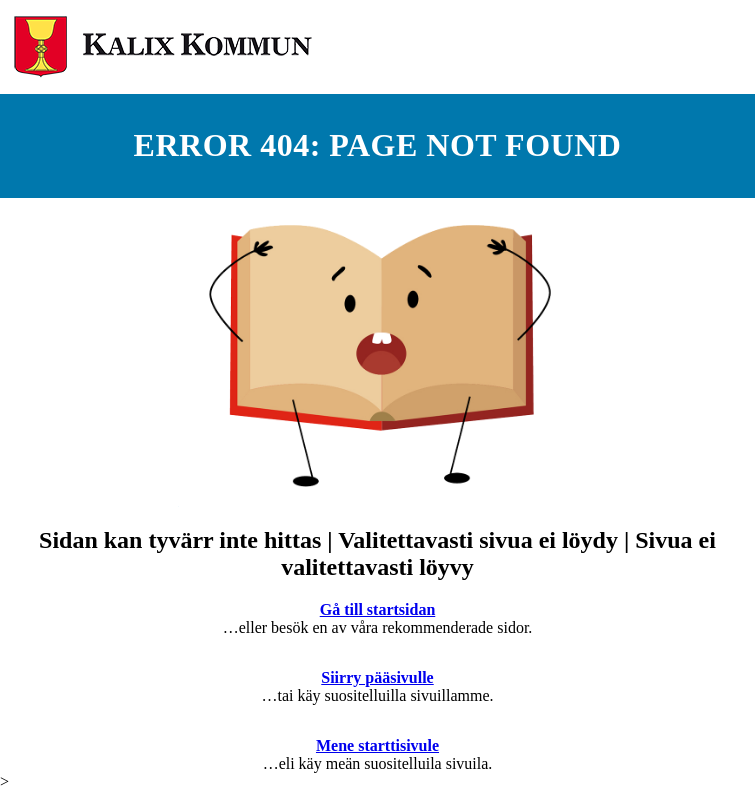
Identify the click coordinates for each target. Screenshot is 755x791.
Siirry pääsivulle (377, 677)
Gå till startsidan (378, 609)
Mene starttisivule (377, 745)
